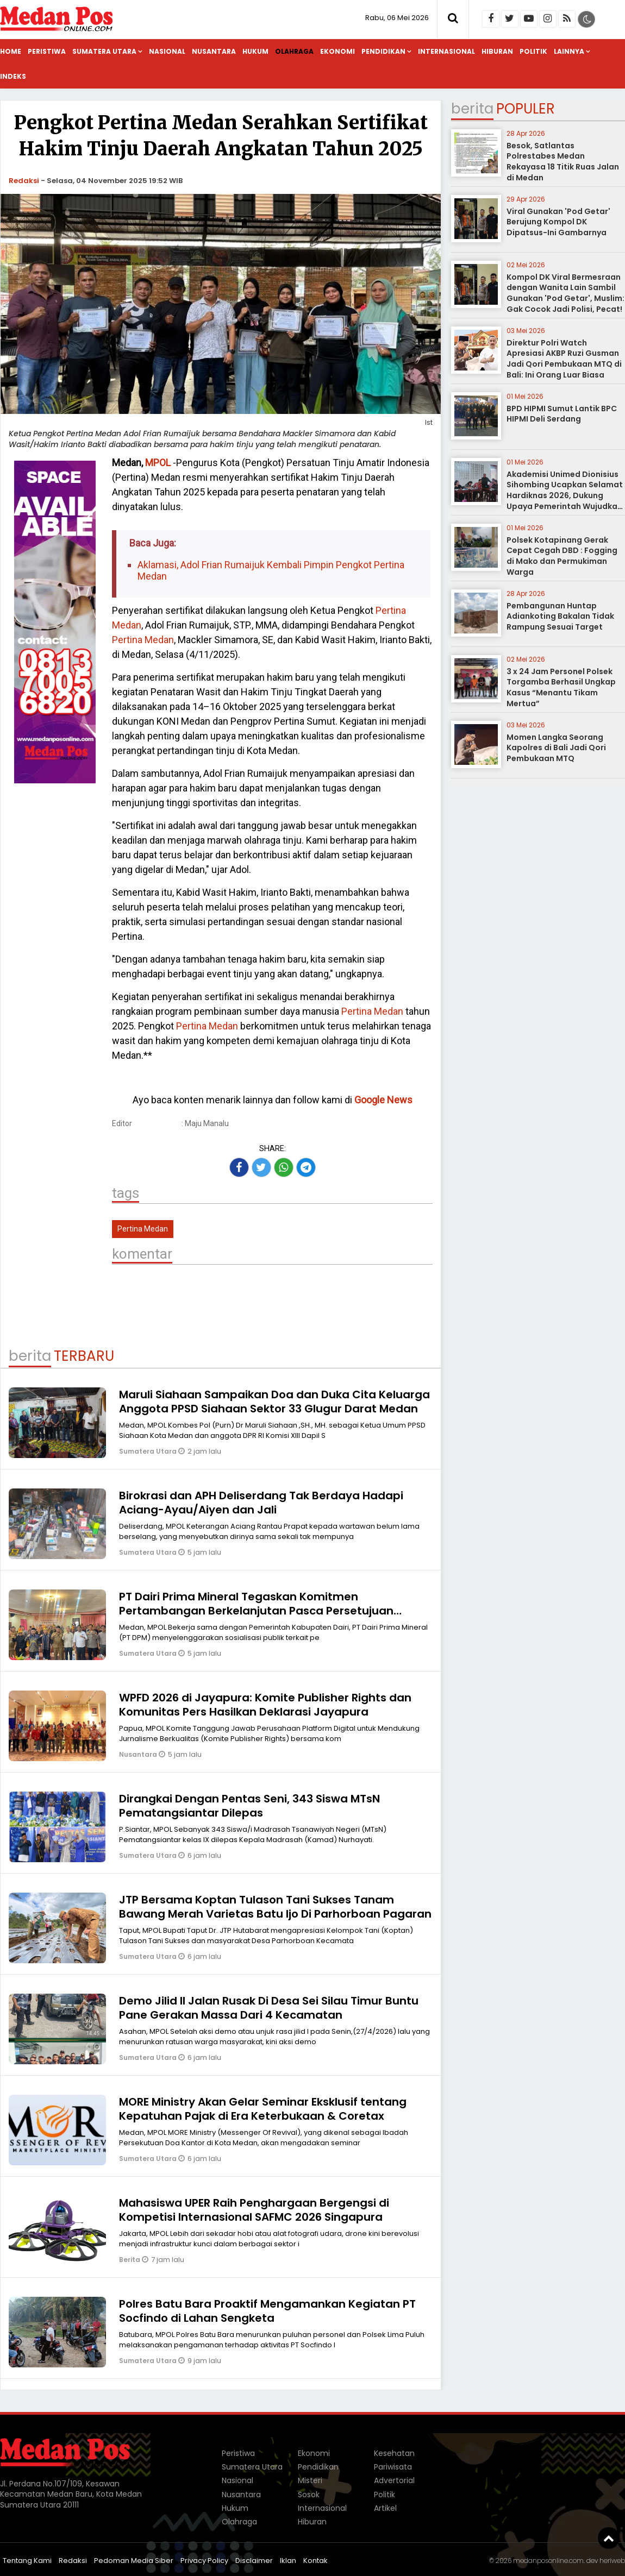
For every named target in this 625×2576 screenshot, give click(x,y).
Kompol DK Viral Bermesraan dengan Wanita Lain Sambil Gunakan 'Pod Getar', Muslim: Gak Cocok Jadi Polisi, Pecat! (565, 293)
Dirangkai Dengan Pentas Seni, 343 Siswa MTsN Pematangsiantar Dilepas (249, 1805)
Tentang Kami (27, 2560)
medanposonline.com (548, 2560)
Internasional (446, 51)
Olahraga (294, 51)
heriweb (612, 2560)
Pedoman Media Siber (133, 2560)
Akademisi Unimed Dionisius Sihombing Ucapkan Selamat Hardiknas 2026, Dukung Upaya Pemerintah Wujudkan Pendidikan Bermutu (565, 495)
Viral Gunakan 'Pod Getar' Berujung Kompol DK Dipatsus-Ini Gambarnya (558, 222)
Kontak (315, 2560)
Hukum (255, 51)
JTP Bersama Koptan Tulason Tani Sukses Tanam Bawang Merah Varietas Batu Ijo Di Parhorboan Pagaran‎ (275, 1906)
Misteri (310, 2480)
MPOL (158, 462)
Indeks (13, 76)
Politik (533, 51)
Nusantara (214, 51)
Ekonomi (337, 51)
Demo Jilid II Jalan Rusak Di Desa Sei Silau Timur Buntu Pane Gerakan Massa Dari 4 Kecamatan (268, 2007)
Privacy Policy (204, 2560)
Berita (130, 2259)
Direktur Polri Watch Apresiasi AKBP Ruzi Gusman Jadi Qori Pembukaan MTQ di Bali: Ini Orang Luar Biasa (564, 358)
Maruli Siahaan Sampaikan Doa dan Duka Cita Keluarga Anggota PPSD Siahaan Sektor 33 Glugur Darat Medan (274, 1401)
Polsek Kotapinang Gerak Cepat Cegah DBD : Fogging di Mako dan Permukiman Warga (562, 556)
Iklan (288, 2560)
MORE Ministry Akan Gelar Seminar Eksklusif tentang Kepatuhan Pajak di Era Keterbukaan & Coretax (263, 2108)
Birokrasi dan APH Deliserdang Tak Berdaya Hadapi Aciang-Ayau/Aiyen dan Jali (261, 1502)
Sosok (309, 2494)
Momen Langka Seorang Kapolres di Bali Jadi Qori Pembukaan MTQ (556, 748)
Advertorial (394, 2480)
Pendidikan (383, 51)
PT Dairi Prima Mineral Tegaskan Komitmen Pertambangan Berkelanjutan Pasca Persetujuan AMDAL (256, 1610)
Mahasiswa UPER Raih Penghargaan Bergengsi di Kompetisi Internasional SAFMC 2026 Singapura (254, 2210)
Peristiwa (47, 51)
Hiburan (497, 51)
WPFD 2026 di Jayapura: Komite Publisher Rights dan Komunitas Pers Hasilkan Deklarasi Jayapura (265, 1704)
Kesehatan (394, 2453)
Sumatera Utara (104, 51)
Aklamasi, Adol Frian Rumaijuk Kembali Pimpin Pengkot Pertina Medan (271, 570)
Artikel (385, 2508)
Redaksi (24, 180)
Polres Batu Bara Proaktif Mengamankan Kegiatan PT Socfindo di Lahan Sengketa (267, 2311)
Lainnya (569, 51)
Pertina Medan (143, 639)
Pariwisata (393, 2466)
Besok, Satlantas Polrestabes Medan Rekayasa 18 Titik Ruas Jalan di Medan (563, 161)
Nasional (167, 51)
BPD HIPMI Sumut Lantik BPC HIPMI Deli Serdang (562, 414)
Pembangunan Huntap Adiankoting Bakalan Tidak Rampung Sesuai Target (560, 616)
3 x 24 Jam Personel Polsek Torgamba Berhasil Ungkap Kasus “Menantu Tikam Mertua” (561, 687)
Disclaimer (254, 2560)
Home (10, 51)
